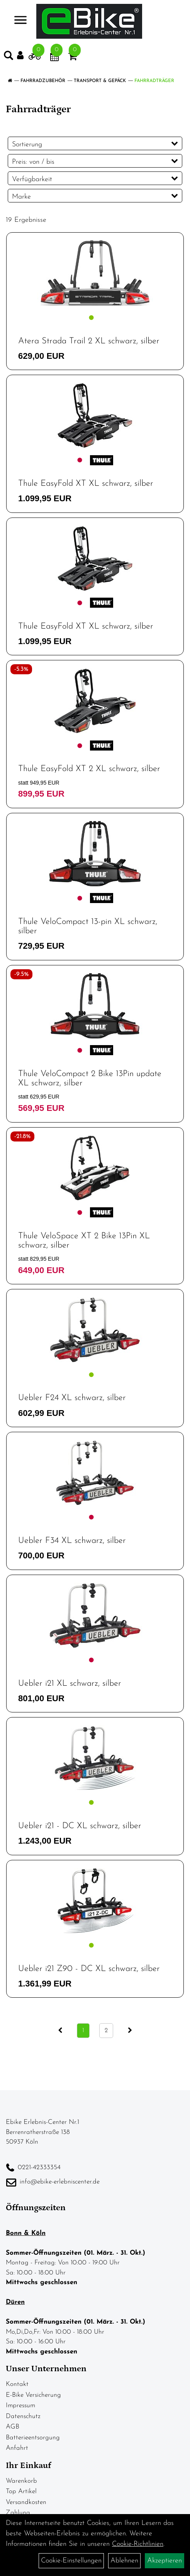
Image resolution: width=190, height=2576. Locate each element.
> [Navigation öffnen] (17, 21)
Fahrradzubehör (42, 81)
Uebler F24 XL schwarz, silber (72, 1397)
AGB (12, 2426)
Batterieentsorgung (33, 2437)
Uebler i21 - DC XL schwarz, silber (79, 1826)
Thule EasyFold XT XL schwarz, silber (85, 483)
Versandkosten (26, 2502)
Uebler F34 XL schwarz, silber (72, 1540)
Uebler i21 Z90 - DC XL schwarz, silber (89, 1968)
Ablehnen (124, 2560)
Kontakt (17, 2384)
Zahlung (18, 2512)
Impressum (20, 2405)
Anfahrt (17, 2448)
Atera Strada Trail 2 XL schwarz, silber (88, 341)
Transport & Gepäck (100, 81)
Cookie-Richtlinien (137, 2544)
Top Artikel (21, 2491)
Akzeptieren (164, 2560)
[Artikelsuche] (8, 57)
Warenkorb (21, 2481)
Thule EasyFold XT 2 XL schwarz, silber (89, 768)
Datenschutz (23, 2416)
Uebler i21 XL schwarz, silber (69, 1683)
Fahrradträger (154, 81)
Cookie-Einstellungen (71, 2560)
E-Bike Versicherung (33, 2395)
